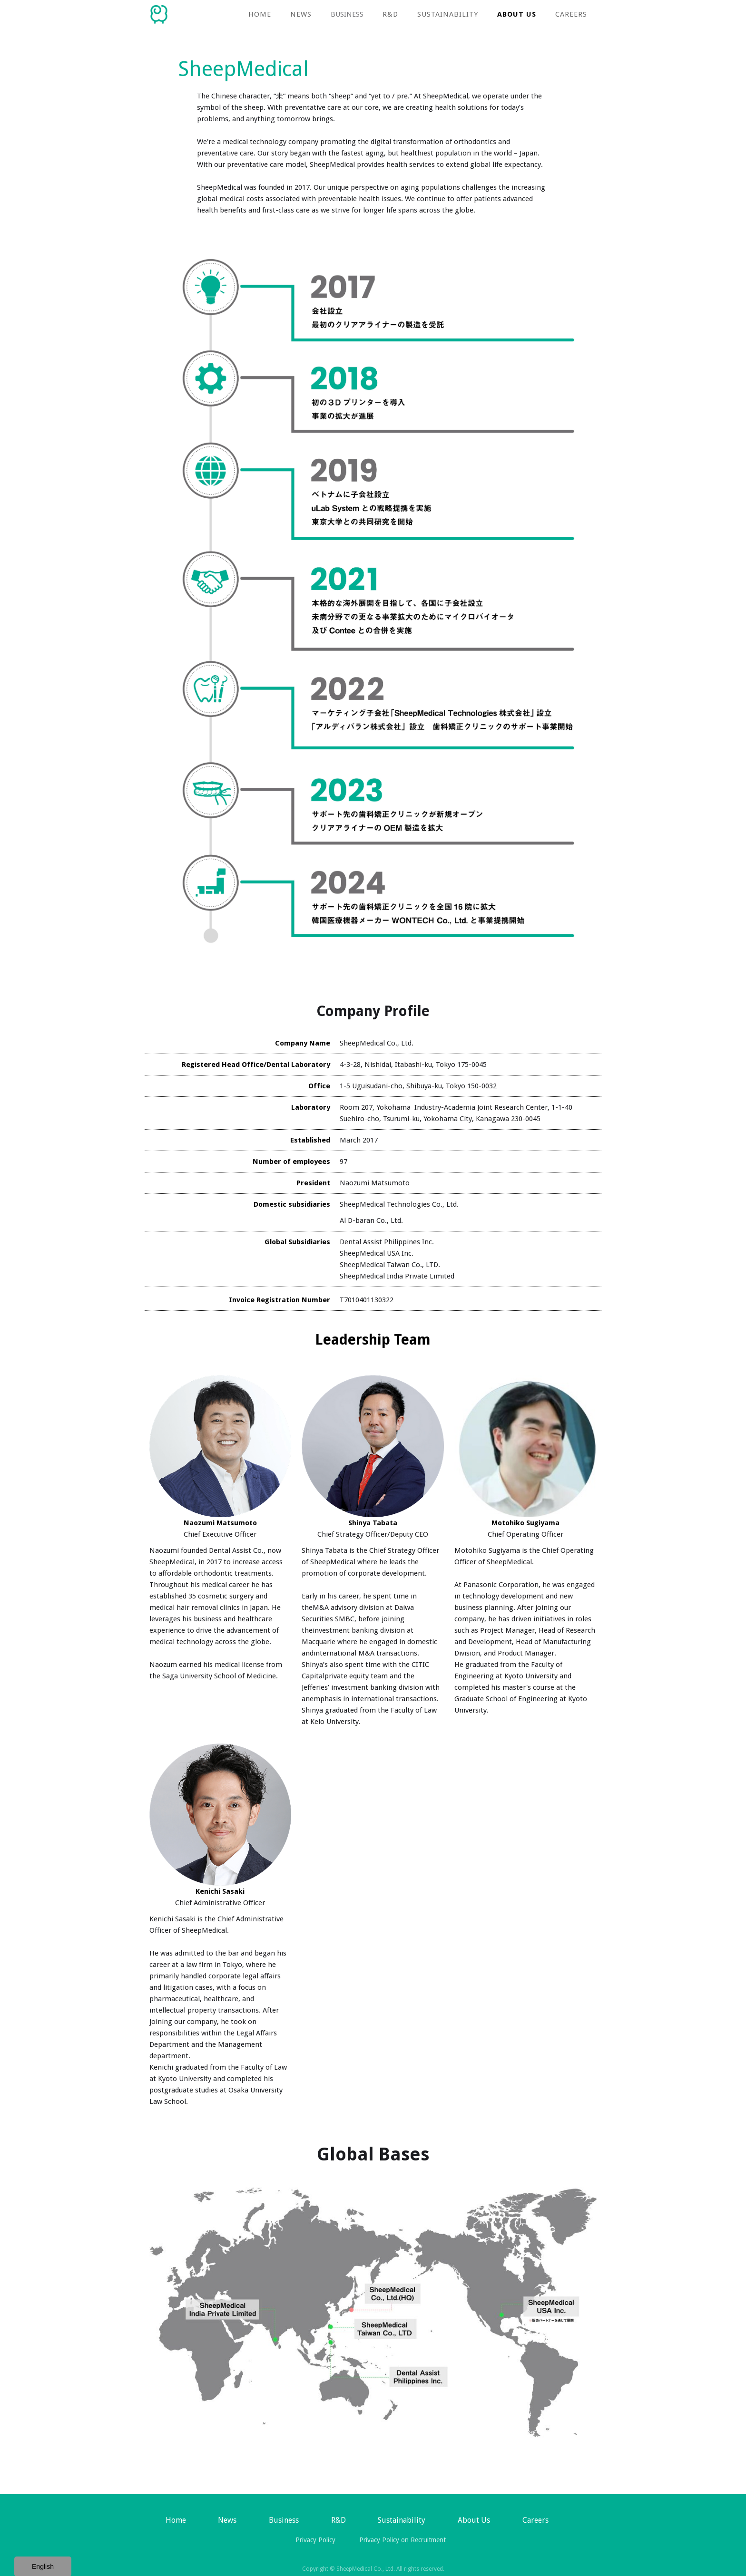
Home (259, 14)
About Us (516, 14)
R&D (390, 14)
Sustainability (447, 14)
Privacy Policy (315, 2540)
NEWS (301, 14)
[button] (347, 14)
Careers (571, 14)
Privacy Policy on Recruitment (402, 2540)
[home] (158, 12)
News (227, 2520)
